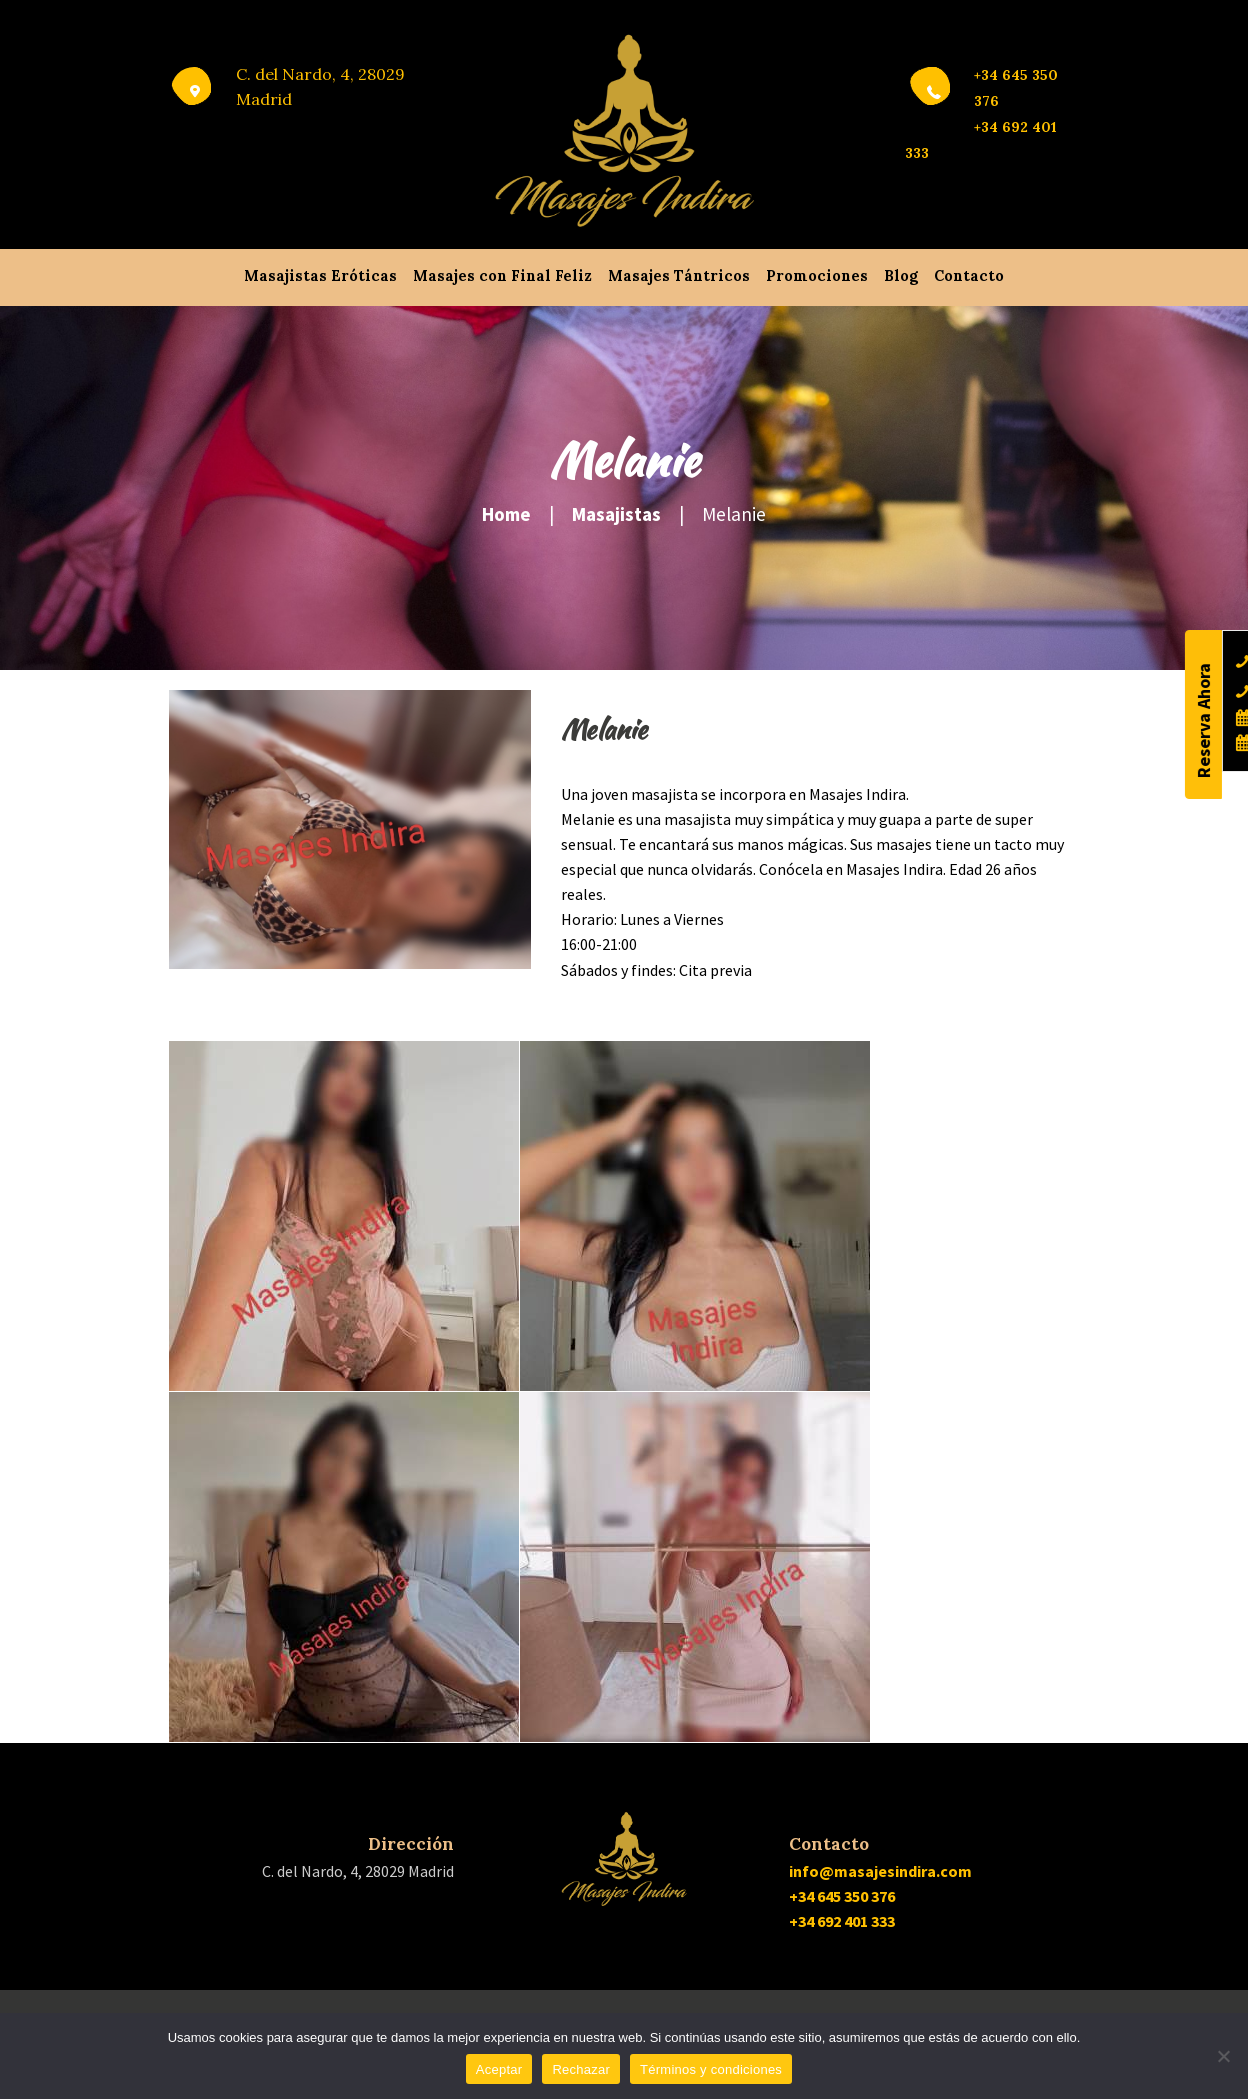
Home (506, 514)
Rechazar (581, 2069)
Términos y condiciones (711, 2069)
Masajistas (616, 514)
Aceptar (499, 2069)
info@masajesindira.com (880, 1871)
